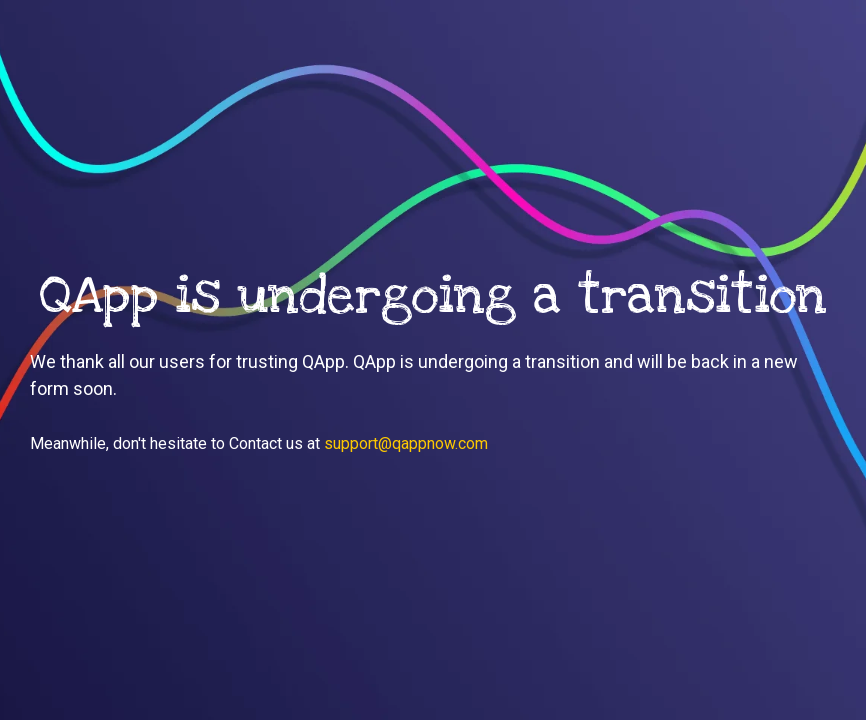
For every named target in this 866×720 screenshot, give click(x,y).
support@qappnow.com (406, 443)
